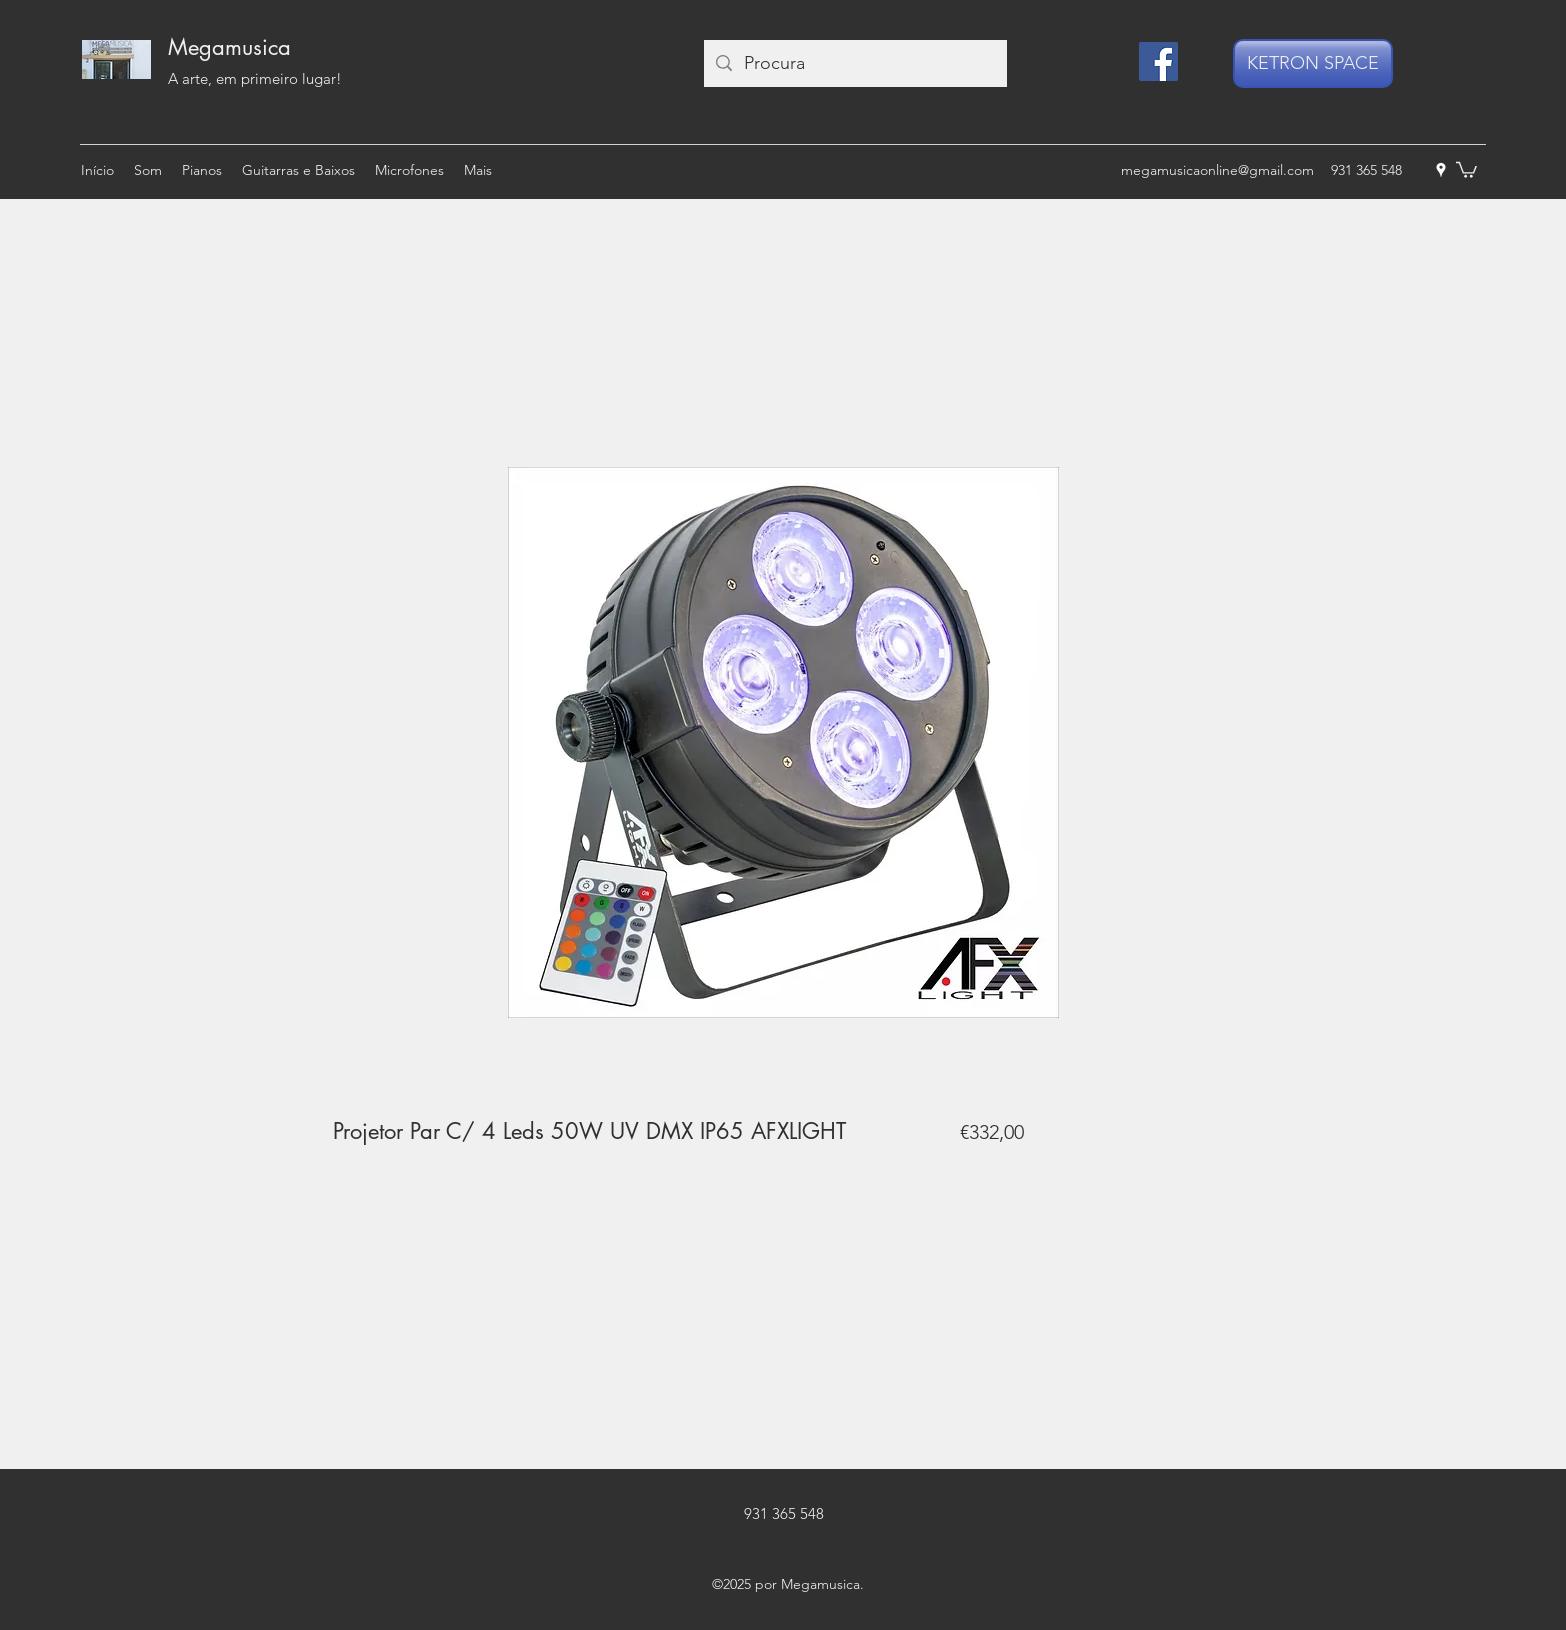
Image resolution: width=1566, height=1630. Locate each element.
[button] (1466, 169)
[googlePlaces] (1441, 170)
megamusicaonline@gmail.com (1217, 170)
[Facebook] (1158, 61)
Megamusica (229, 47)
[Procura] (854, 63)
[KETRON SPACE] (1313, 63)
